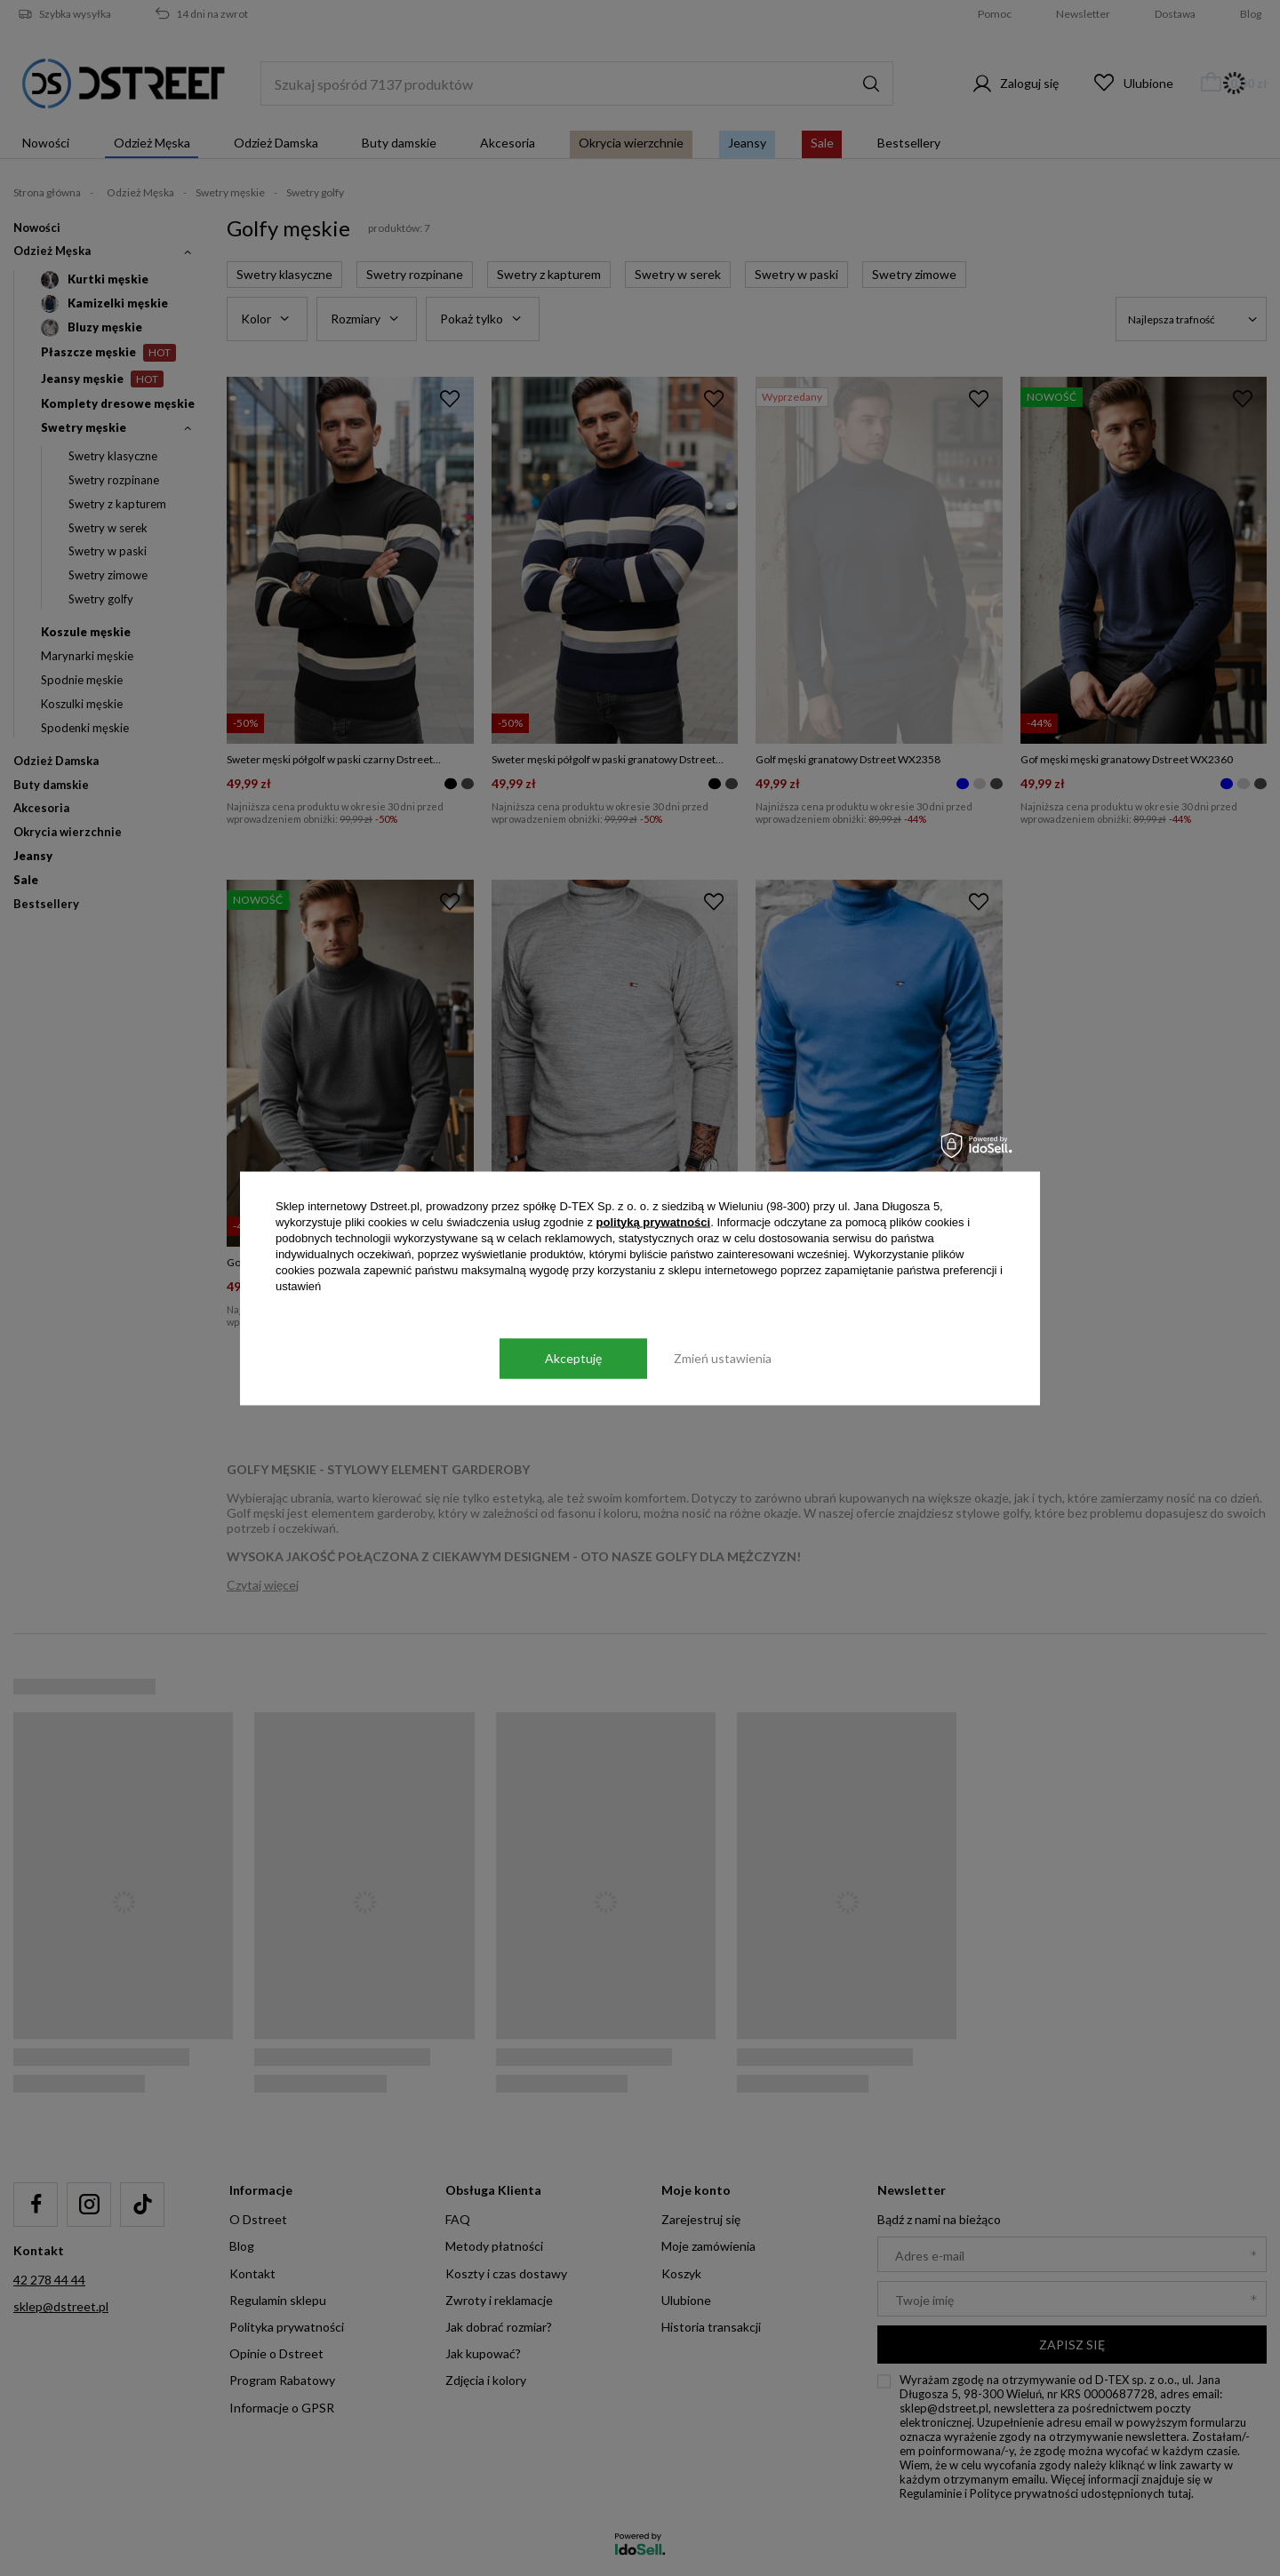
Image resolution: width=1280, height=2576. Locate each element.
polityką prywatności (653, 1221)
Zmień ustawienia (723, 1358)
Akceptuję (573, 1358)
